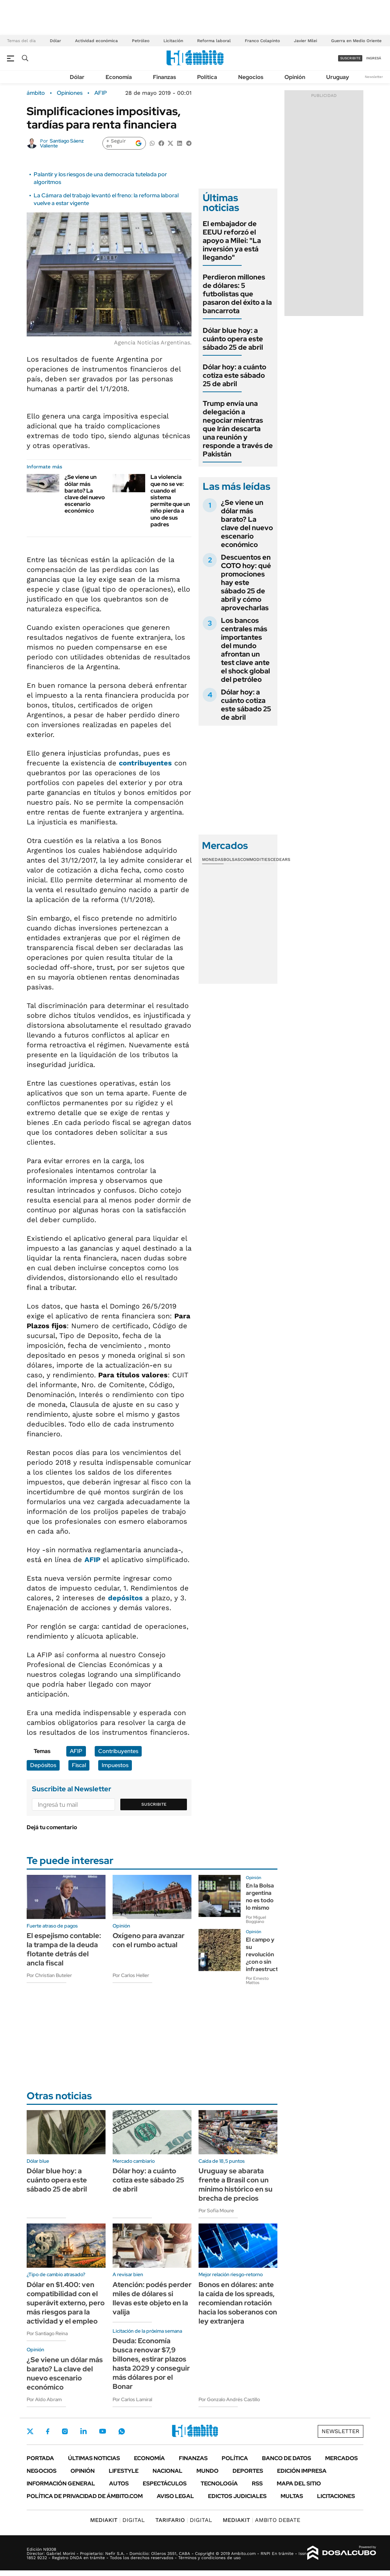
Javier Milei (305, 40)
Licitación (173, 40)
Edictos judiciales (237, 2496)
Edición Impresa (302, 2471)
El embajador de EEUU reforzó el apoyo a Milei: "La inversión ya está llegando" (232, 240)
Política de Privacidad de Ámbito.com (85, 2496)
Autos (119, 2483)
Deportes (248, 2471)
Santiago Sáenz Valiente (62, 143)
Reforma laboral (214, 40)
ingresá (373, 58)
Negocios (250, 77)
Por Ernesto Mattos (257, 1980)
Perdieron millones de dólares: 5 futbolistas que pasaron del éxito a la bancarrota (237, 293)
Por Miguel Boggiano (256, 1919)
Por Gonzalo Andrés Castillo (229, 2399)
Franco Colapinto (262, 40)
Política (207, 77)
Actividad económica (96, 40)
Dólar (55, 40)
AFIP (100, 93)
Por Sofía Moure (216, 2210)
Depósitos (43, 1765)
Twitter (30, 2431)
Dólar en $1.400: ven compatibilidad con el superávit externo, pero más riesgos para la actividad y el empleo (66, 2303)
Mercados (341, 2458)
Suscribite (154, 1804)
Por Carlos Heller (131, 1975)
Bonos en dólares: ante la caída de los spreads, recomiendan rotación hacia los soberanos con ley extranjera (238, 2303)
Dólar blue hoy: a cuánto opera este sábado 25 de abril (233, 339)
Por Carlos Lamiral (132, 2399)
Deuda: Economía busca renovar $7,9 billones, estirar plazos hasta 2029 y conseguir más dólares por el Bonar (151, 2363)
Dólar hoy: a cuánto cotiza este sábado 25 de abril (234, 375)
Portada (40, 2458)
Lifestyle (124, 2471)
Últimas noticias (94, 2458)
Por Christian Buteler (49, 1975)
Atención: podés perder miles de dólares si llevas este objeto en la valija (152, 2298)
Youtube (102, 2431)
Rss (257, 2483)
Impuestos (115, 1765)
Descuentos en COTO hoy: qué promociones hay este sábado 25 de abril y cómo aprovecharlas (246, 582)
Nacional (167, 2471)
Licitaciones (336, 2496)
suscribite (350, 58)
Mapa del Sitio (299, 2483)
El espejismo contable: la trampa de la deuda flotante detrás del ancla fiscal (64, 1949)
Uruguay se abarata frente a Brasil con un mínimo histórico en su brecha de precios (236, 2184)
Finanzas (164, 77)
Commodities (255, 859)
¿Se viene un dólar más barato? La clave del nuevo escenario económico (85, 493)
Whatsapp (122, 2431)
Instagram (65, 2431)
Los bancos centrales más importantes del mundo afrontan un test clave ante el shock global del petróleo (245, 650)
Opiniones (69, 93)
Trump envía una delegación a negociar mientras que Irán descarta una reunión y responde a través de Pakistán (238, 429)
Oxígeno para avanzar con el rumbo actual (148, 1940)
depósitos (125, 1598)
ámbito (36, 93)
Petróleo (140, 40)
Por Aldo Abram (44, 2399)
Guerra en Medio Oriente (356, 40)
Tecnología (219, 2483)
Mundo (207, 2471)
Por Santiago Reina (47, 2333)
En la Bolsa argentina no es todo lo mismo (260, 1896)
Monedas (212, 859)
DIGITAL (117, 2520)
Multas (292, 2496)
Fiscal (79, 1765)
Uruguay (337, 77)
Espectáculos (165, 2483)
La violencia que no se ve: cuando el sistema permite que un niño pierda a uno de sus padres (170, 500)
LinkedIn (83, 2431)
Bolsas (231, 859)
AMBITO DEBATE (261, 2520)
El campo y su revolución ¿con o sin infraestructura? (267, 1954)
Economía (119, 77)
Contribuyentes (118, 1751)
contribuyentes (145, 763)
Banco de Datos (286, 2458)
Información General (61, 2483)
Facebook (47, 2431)
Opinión (294, 77)
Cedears (280, 859)
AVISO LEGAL (175, 2496)
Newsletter (374, 77)
